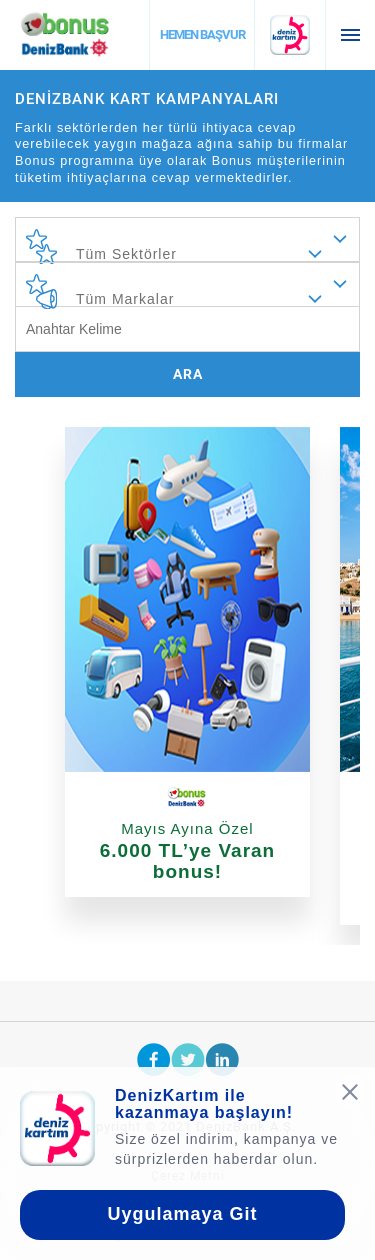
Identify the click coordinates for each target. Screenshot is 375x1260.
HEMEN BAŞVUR (202, 34)
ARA (188, 374)
